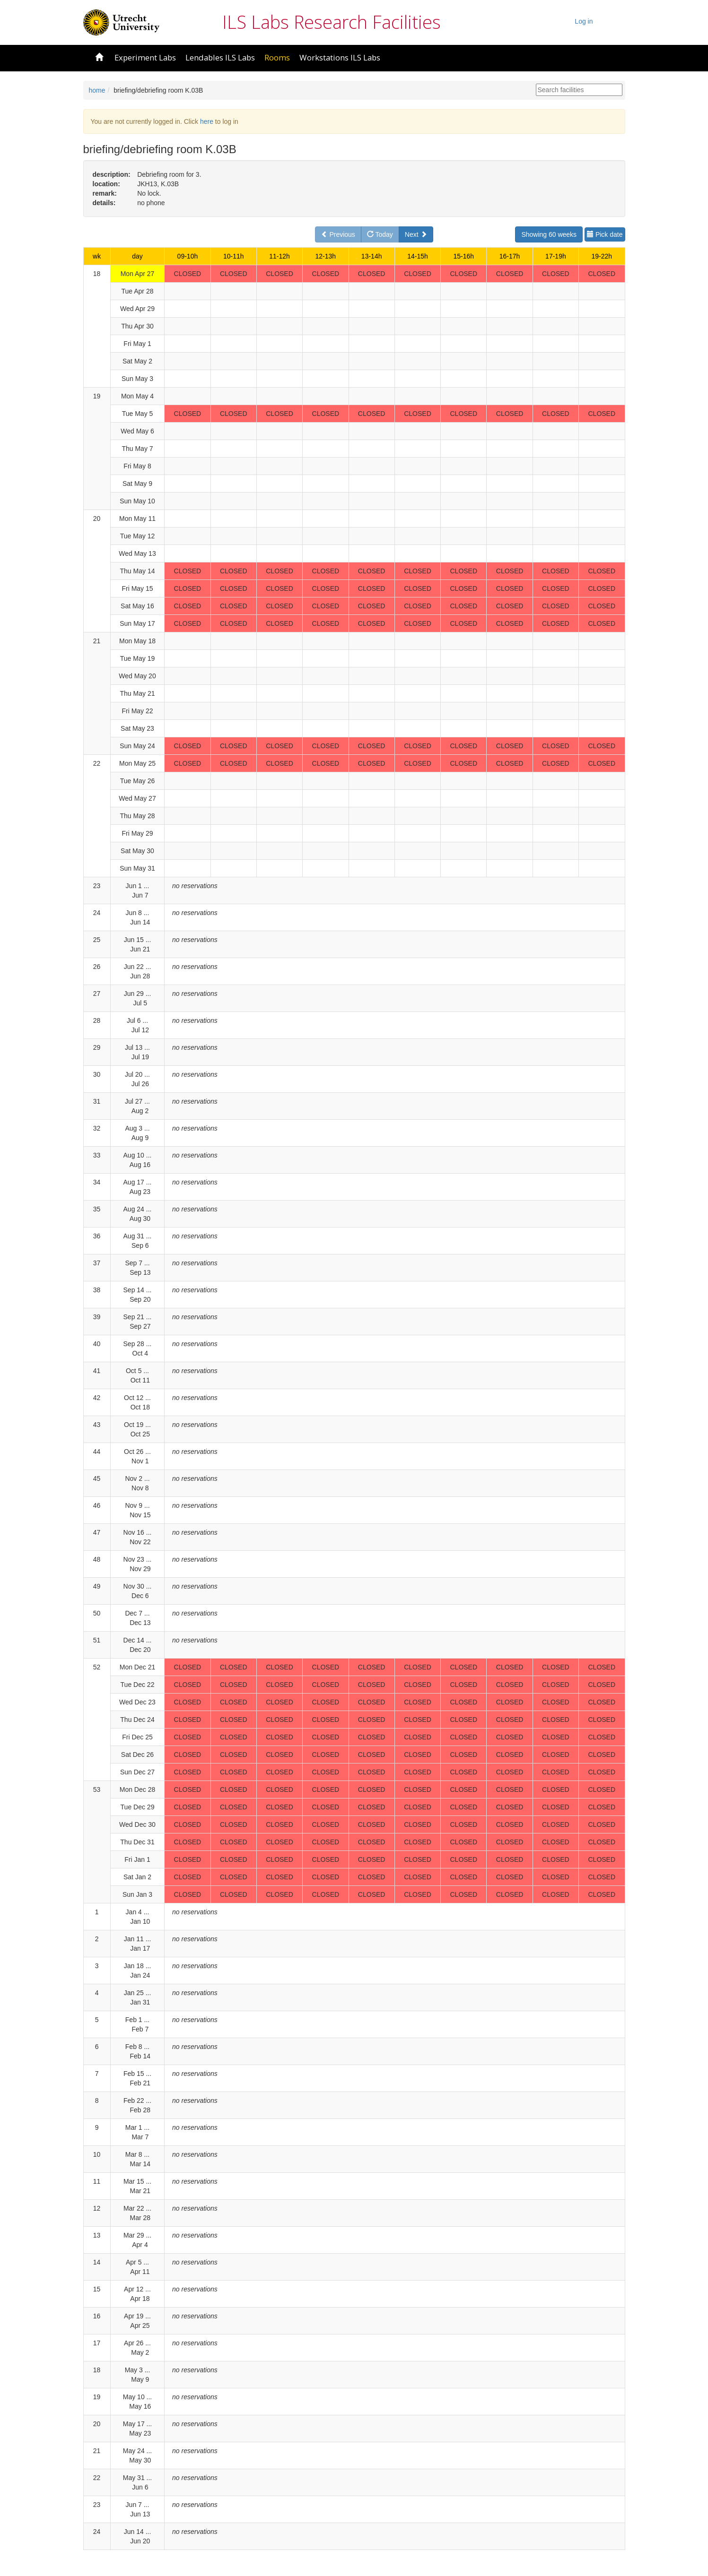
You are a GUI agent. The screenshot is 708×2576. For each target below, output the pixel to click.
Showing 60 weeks (549, 234)
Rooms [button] (277, 57)
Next (416, 234)
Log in (584, 21)
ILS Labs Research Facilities (331, 21)
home (97, 90)
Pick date (604, 234)
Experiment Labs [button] (145, 57)
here (206, 121)
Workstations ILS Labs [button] (339, 57)
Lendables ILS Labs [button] (220, 57)
